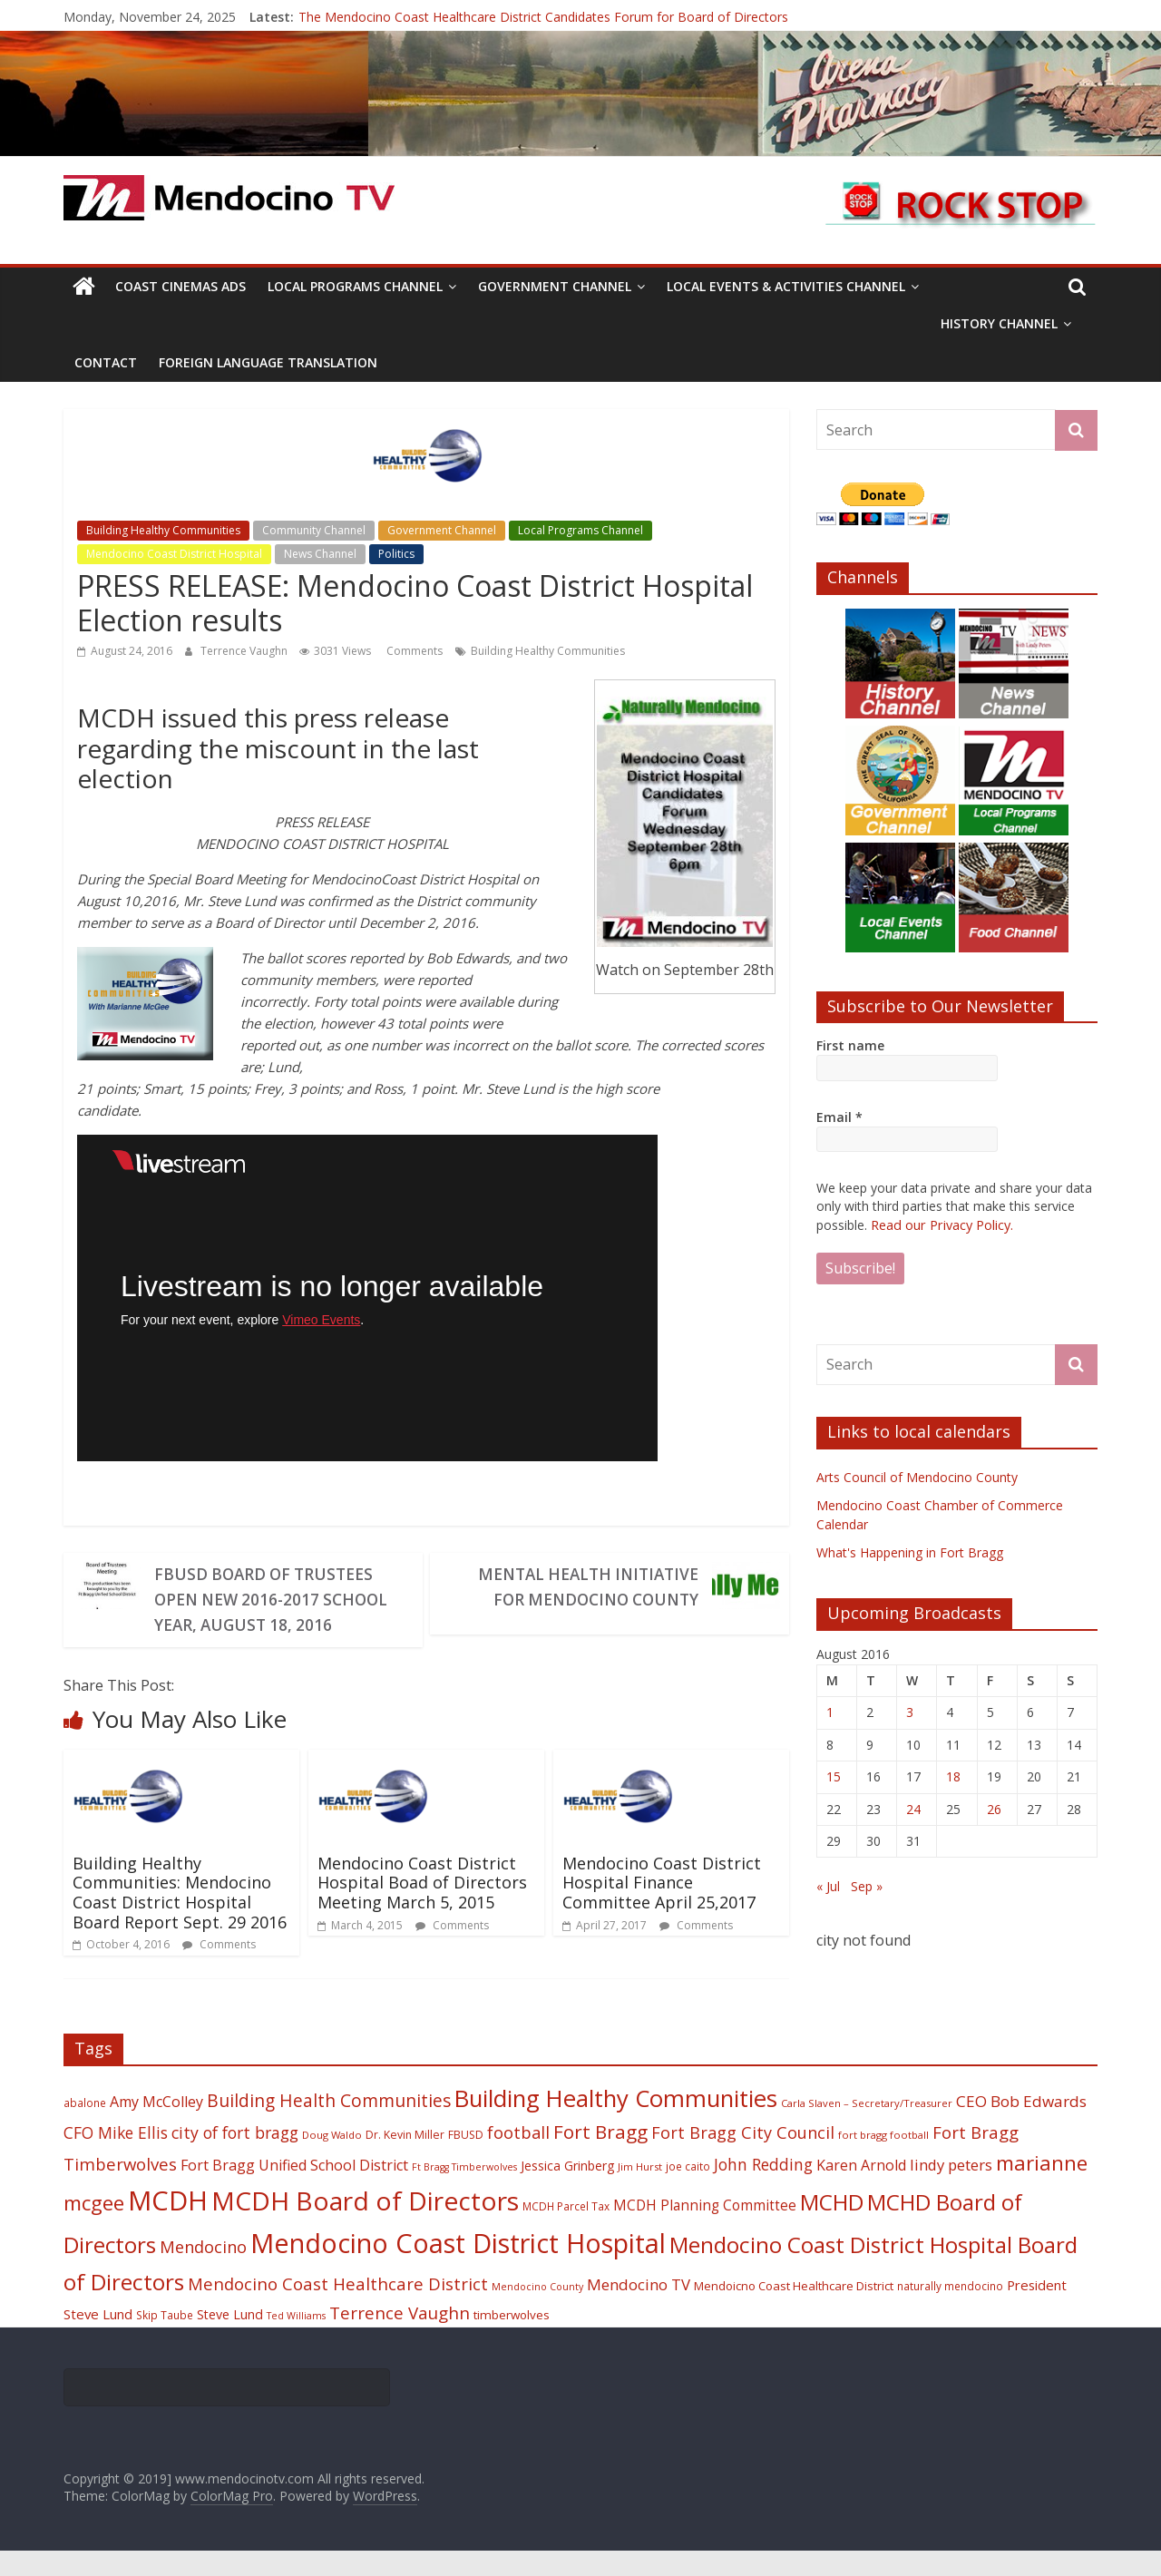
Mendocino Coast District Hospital (174, 553)
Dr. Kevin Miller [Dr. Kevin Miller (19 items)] (405, 2160)
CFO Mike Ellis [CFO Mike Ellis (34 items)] (115, 2158)
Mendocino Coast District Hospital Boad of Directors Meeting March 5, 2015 (422, 1908)
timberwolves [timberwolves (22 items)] (511, 2340)
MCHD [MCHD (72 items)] (831, 2227)
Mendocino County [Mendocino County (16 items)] (537, 2312)
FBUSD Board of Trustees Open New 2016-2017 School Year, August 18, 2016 (268, 1613)
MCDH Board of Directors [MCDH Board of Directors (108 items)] (365, 2226)
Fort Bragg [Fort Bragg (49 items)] (600, 2157)
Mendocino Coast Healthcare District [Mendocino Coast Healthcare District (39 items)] (338, 2309)
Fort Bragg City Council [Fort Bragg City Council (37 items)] (742, 2158)
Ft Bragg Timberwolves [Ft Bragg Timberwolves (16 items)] (464, 2192)
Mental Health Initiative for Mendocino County (581, 1587)
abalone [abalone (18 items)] (84, 2128)
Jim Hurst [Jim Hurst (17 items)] (640, 2192)
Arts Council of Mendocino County (917, 1476)
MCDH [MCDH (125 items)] (168, 2226)
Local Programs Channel (355, 286)
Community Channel (314, 530)
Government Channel (554, 286)
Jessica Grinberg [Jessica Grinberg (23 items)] (567, 2191)
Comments (413, 651)
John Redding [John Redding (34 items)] (763, 2189)
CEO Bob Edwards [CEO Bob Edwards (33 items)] (1021, 2126)
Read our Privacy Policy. (940, 1224)
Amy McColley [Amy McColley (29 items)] (156, 2127)
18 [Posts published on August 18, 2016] (953, 1775)
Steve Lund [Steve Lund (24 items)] (230, 2339)
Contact (105, 362)
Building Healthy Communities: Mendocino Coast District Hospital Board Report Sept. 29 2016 (180, 1918)
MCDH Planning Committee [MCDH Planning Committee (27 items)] (704, 2230)
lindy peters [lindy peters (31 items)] (951, 2190)
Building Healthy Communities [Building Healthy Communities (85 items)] (615, 2124)
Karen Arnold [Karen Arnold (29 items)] (861, 2190)
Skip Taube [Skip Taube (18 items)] (164, 2340)
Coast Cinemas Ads (180, 286)
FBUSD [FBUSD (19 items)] (465, 2160)
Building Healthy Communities (163, 530)
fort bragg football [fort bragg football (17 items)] (883, 2160)
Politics (396, 553)
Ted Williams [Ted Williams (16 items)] (296, 2341)
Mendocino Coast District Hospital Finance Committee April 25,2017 (661, 1908)
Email (839, 1117)
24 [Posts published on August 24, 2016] (913, 1808)
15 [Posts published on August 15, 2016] (833, 1775)
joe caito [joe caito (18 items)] (688, 2191)
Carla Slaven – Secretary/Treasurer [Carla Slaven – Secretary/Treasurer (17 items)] (866, 2128)
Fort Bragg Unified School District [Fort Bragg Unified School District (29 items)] (294, 2190)
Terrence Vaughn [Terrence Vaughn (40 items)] (399, 2338)
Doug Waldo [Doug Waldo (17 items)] (332, 2160)
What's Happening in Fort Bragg (909, 1551)
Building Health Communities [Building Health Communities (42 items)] (329, 2125)
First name (850, 1045)
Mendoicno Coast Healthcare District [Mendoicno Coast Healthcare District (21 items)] (793, 2311)
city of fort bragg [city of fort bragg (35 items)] (234, 2158)
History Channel (999, 323)
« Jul (828, 1885)
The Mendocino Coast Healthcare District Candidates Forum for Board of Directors (543, 16)
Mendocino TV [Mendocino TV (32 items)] (638, 2309)
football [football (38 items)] (518, 2157)
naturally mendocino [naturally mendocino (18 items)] (950, 2311)
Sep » (867, 1885)
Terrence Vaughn (245, 651)
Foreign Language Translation (268, 362)
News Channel (320, 553)
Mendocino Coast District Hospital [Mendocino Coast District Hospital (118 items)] (458, 2268)
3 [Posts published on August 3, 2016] (909, 1711)
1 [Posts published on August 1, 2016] (830, 1711)
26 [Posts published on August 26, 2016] (994, 1808)
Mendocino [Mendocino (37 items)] (203, 2272)
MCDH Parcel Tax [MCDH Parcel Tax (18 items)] (566, 2231)
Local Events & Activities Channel (786, 286)
